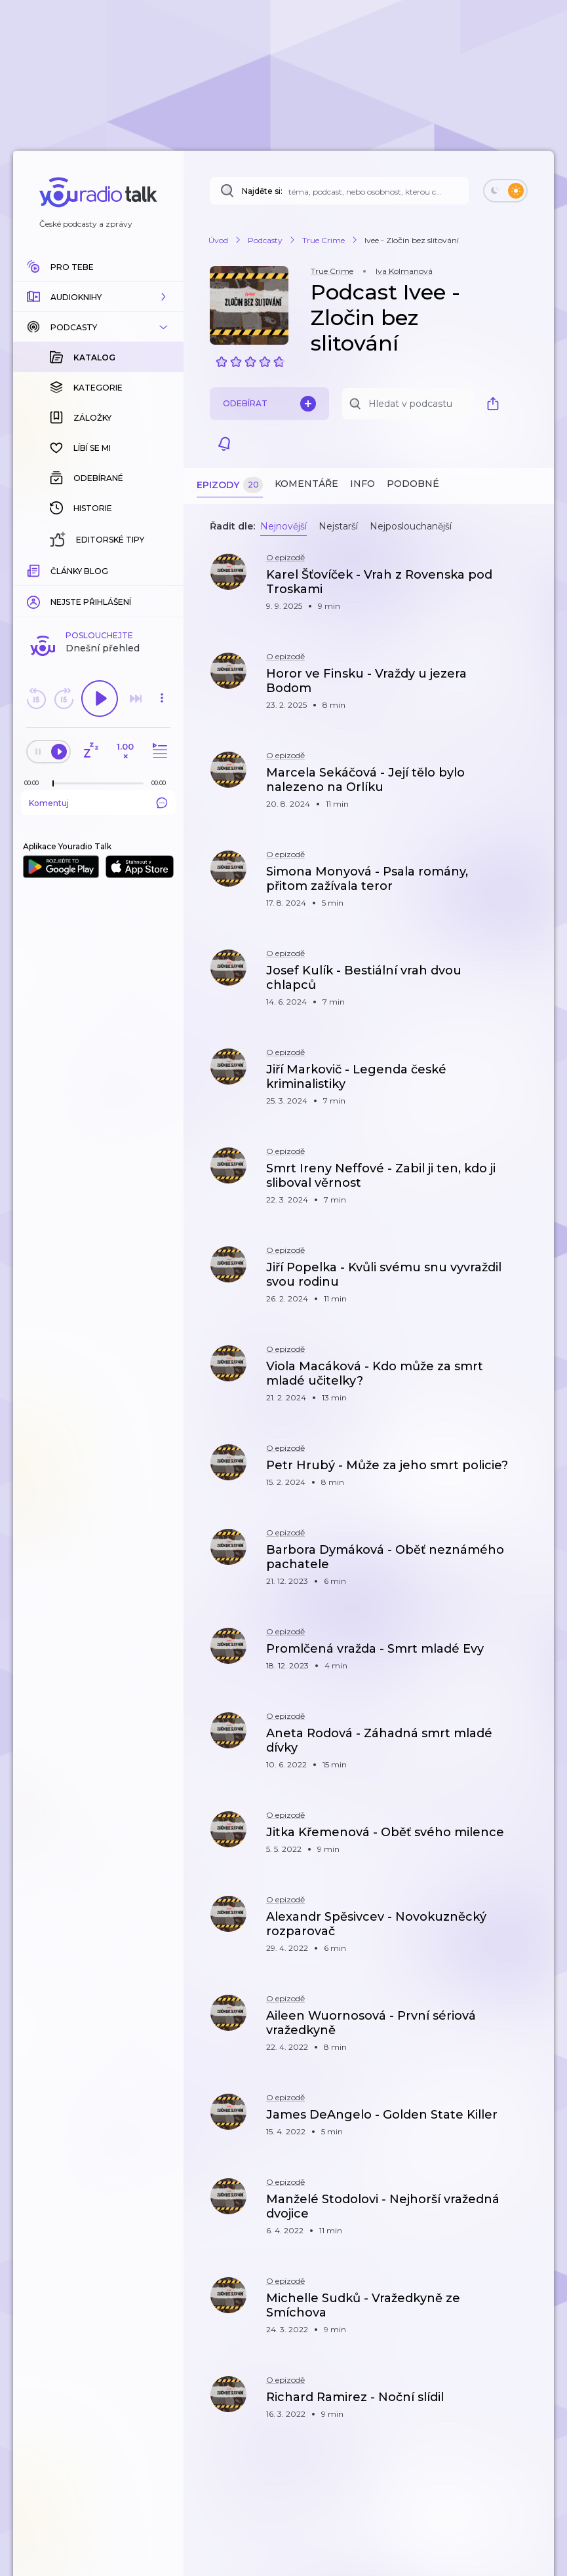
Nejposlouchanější (411, 526)
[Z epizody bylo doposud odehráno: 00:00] (34, 569)
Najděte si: (262, 191)
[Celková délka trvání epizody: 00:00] (161, 569)
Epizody (230, 485)
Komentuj (98, 589)
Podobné (413, 484)
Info (362, 484)
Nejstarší (338, 526)
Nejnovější (283, 526)
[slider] (53, 570)
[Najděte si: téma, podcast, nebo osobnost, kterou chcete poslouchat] (339, 190)
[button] (98, 297)
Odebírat (269, 404)
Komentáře (306, 484)
